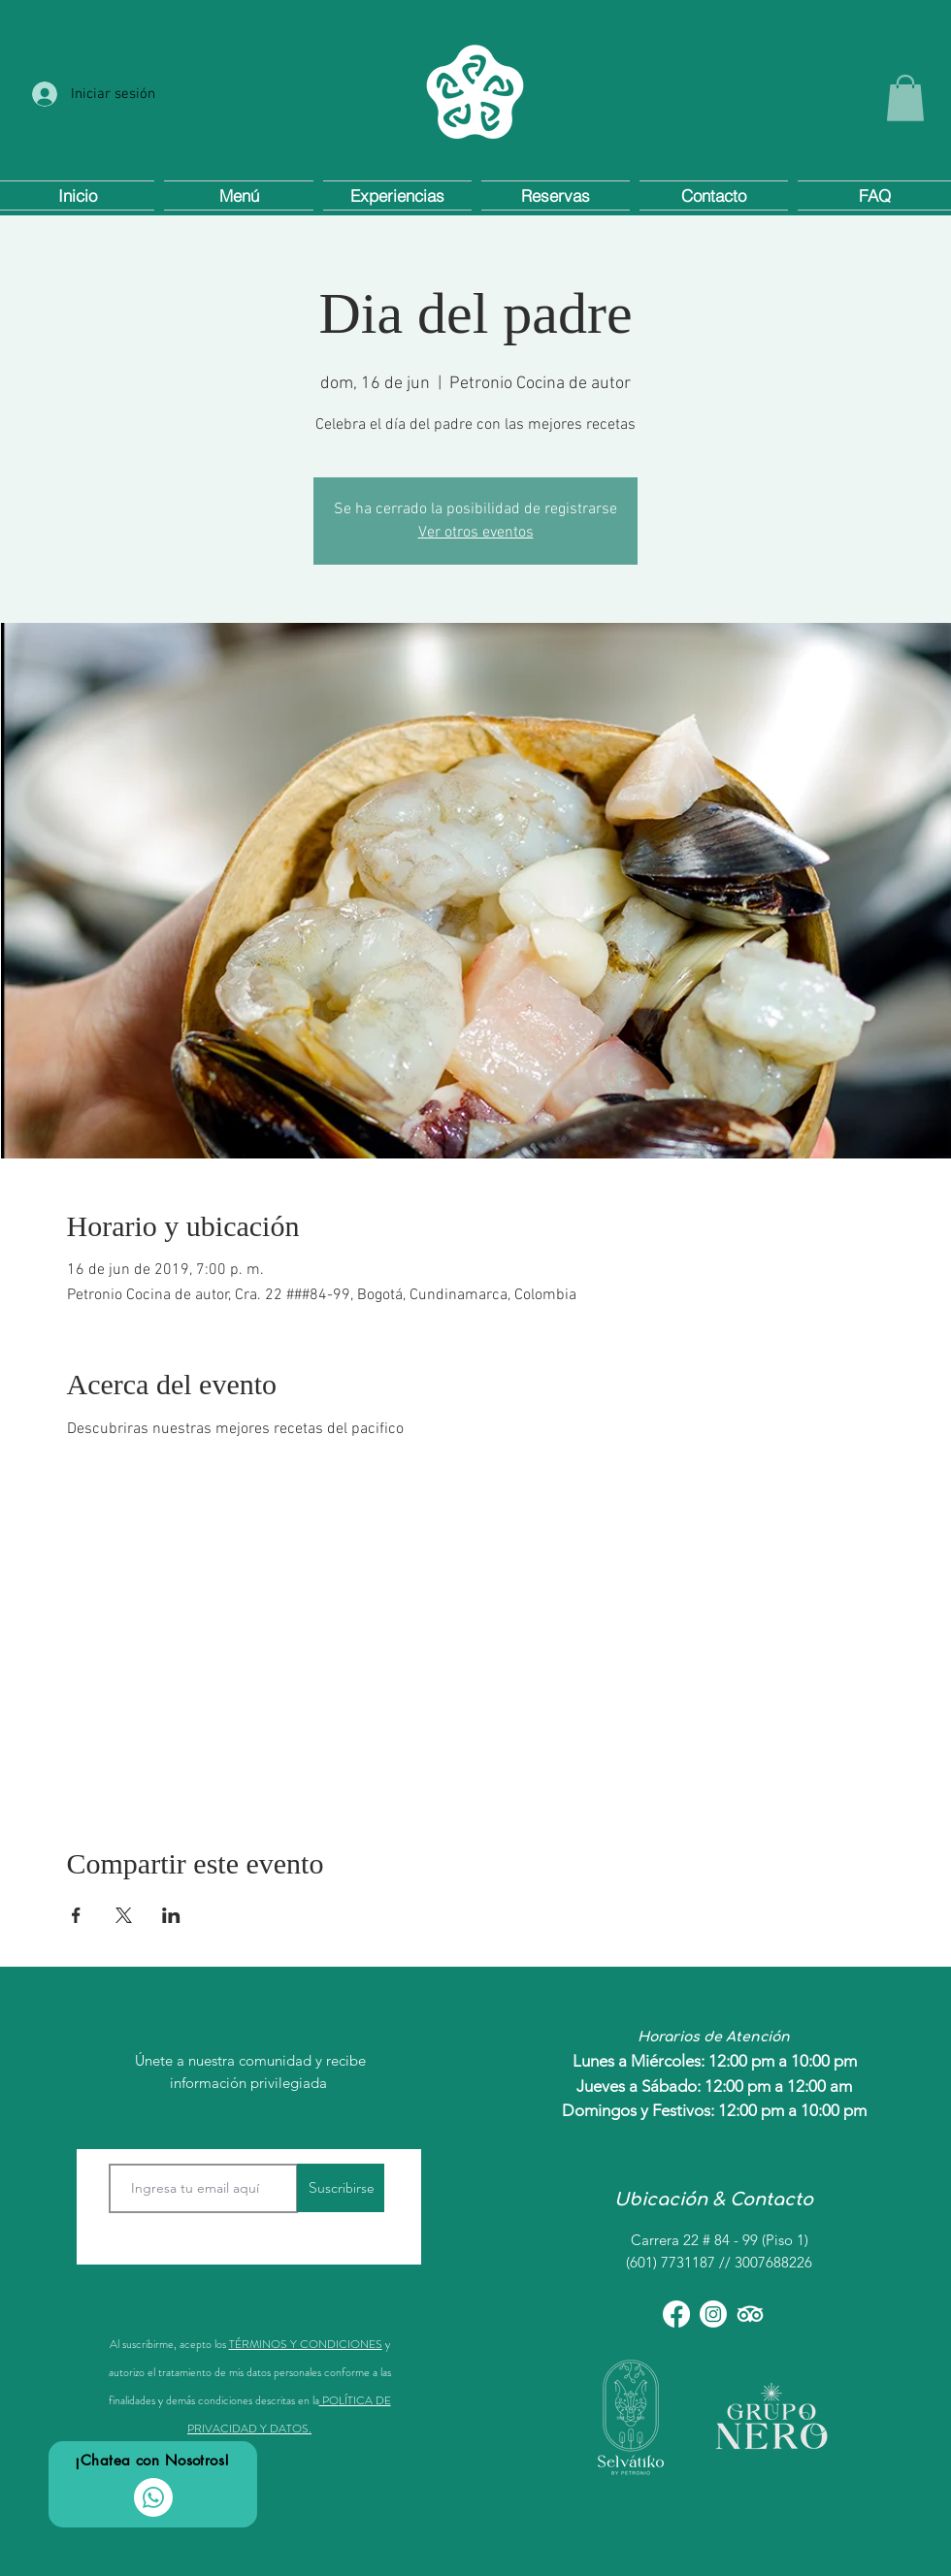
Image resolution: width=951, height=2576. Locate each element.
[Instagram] (713, 2314)
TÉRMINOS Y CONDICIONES (305, 2344)
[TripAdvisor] (750, 2314)
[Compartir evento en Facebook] (76, 1915)
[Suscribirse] (340, 2188)
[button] (905, 98)
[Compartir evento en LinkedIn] (171, 1915)
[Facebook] (676, 2314)
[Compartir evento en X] (124, 1915)
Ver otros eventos (476, 532)
